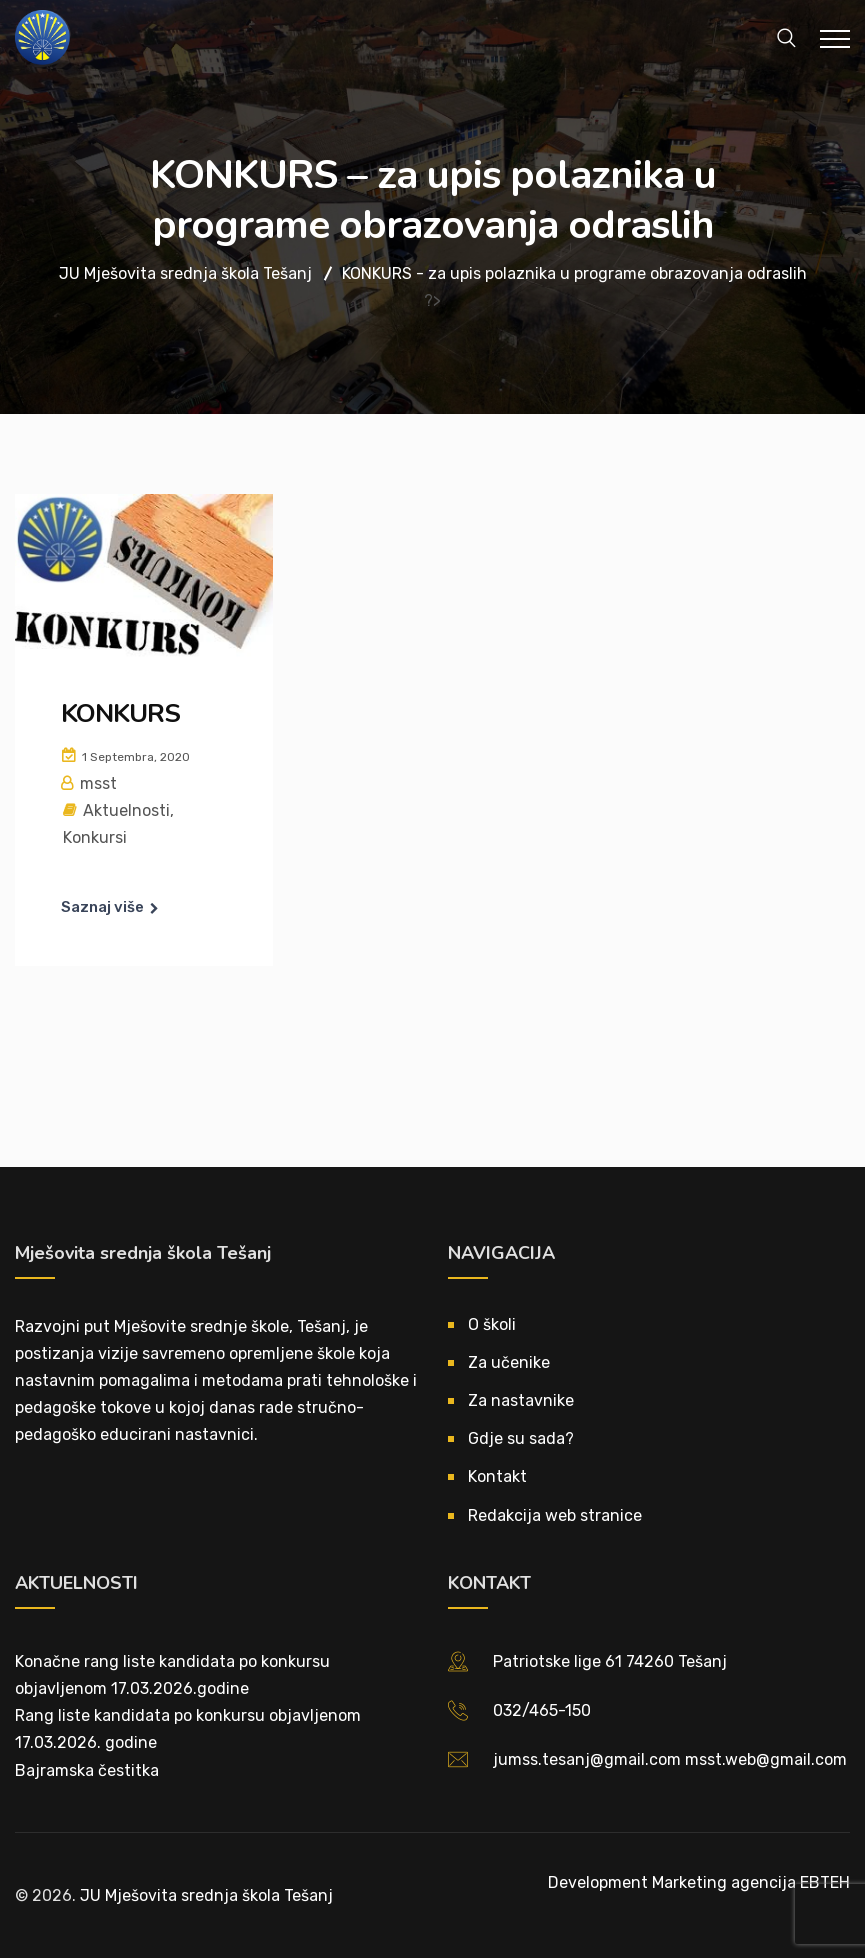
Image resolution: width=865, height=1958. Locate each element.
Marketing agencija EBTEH (751, 1882)
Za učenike (509, 1362)
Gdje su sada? (521, 1438)
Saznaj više (102, 907)
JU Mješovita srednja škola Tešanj (206, 1895)
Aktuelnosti (126, 810)
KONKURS (120, 713)
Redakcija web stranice (555, 1515)
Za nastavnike (521, 1400)
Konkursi (95, 837)
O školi (492, 1324)
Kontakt (497, 1476)
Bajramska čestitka (87, 1770)
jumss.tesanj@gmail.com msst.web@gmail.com (670, 1759)
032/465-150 (542, 1710)
